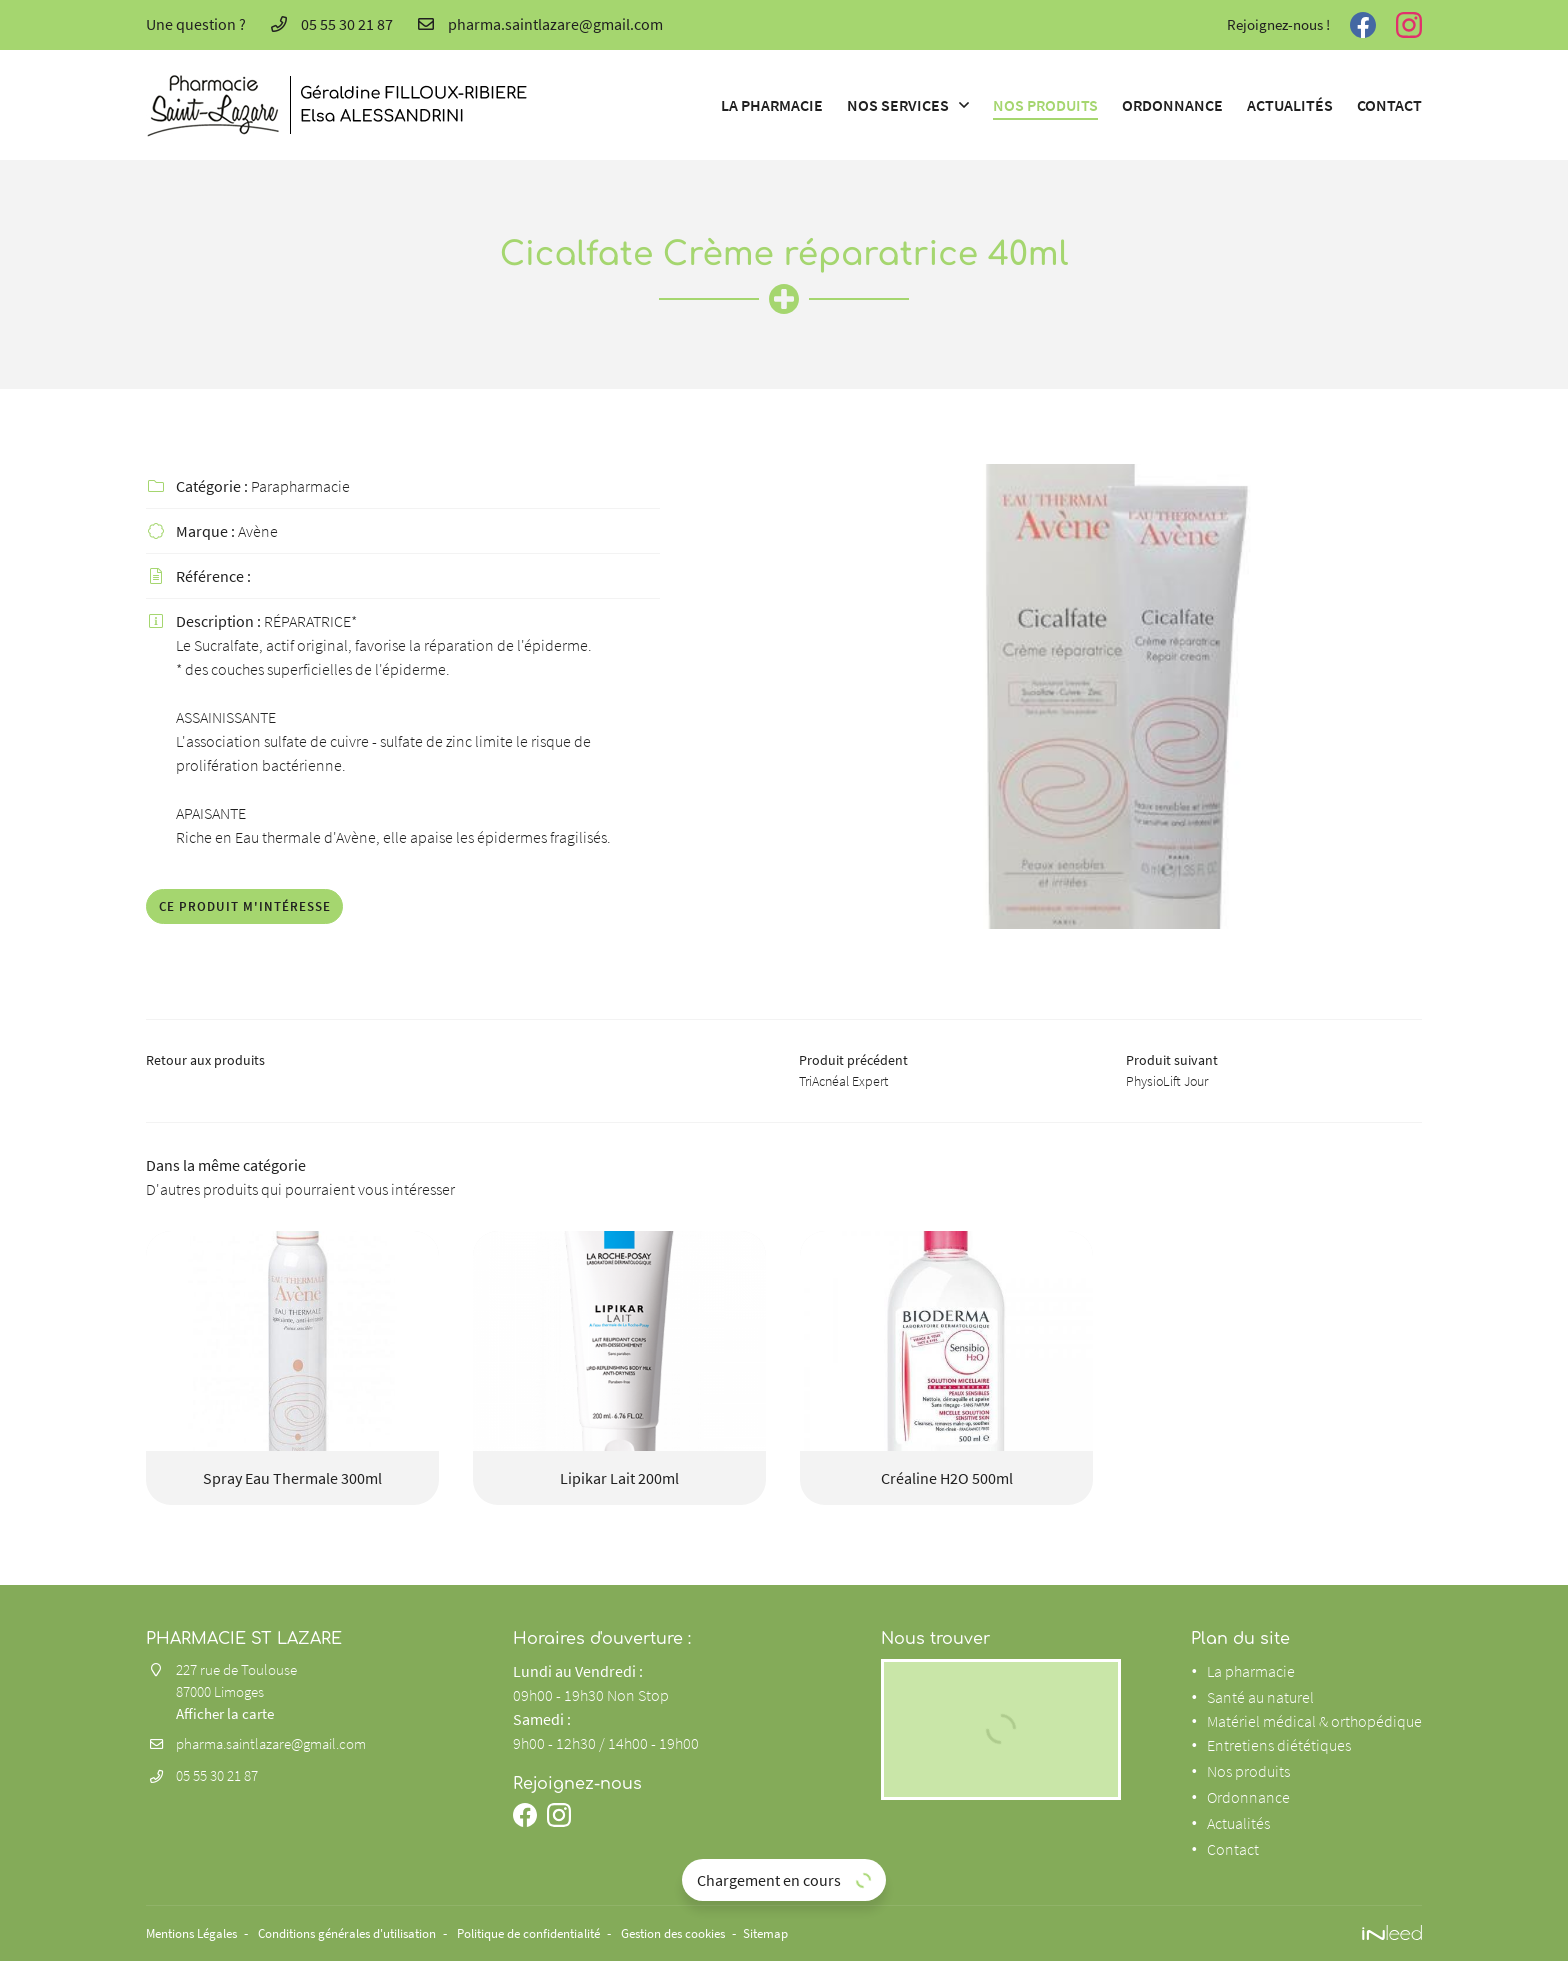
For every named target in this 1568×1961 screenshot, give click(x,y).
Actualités (1290, 105)
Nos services (898, 105)
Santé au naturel (1260, 1698)
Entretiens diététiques (1279, 1746)
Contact (1389, 105)
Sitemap (833, 1933)
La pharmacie (772, 105)
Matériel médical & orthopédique (1314, 1722)
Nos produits (1045, 105)
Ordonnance (1172, 105)
